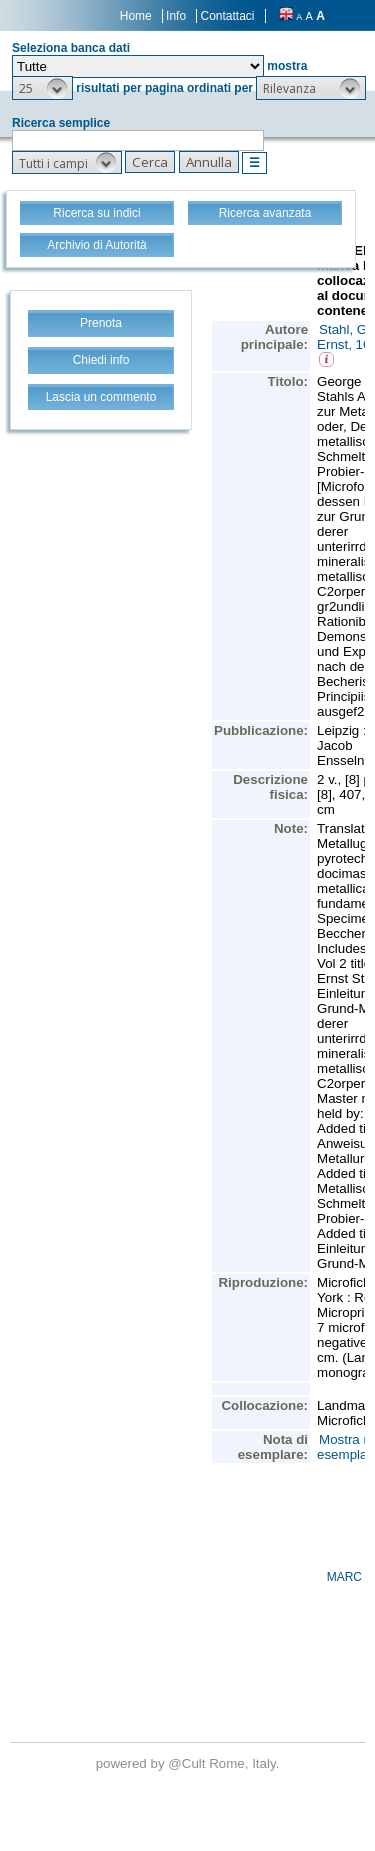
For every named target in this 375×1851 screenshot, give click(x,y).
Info (176, 16)
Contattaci (227, 16)
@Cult (188, 1763)
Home (136, 16)
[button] (42, 88)
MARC (344, 1577)
